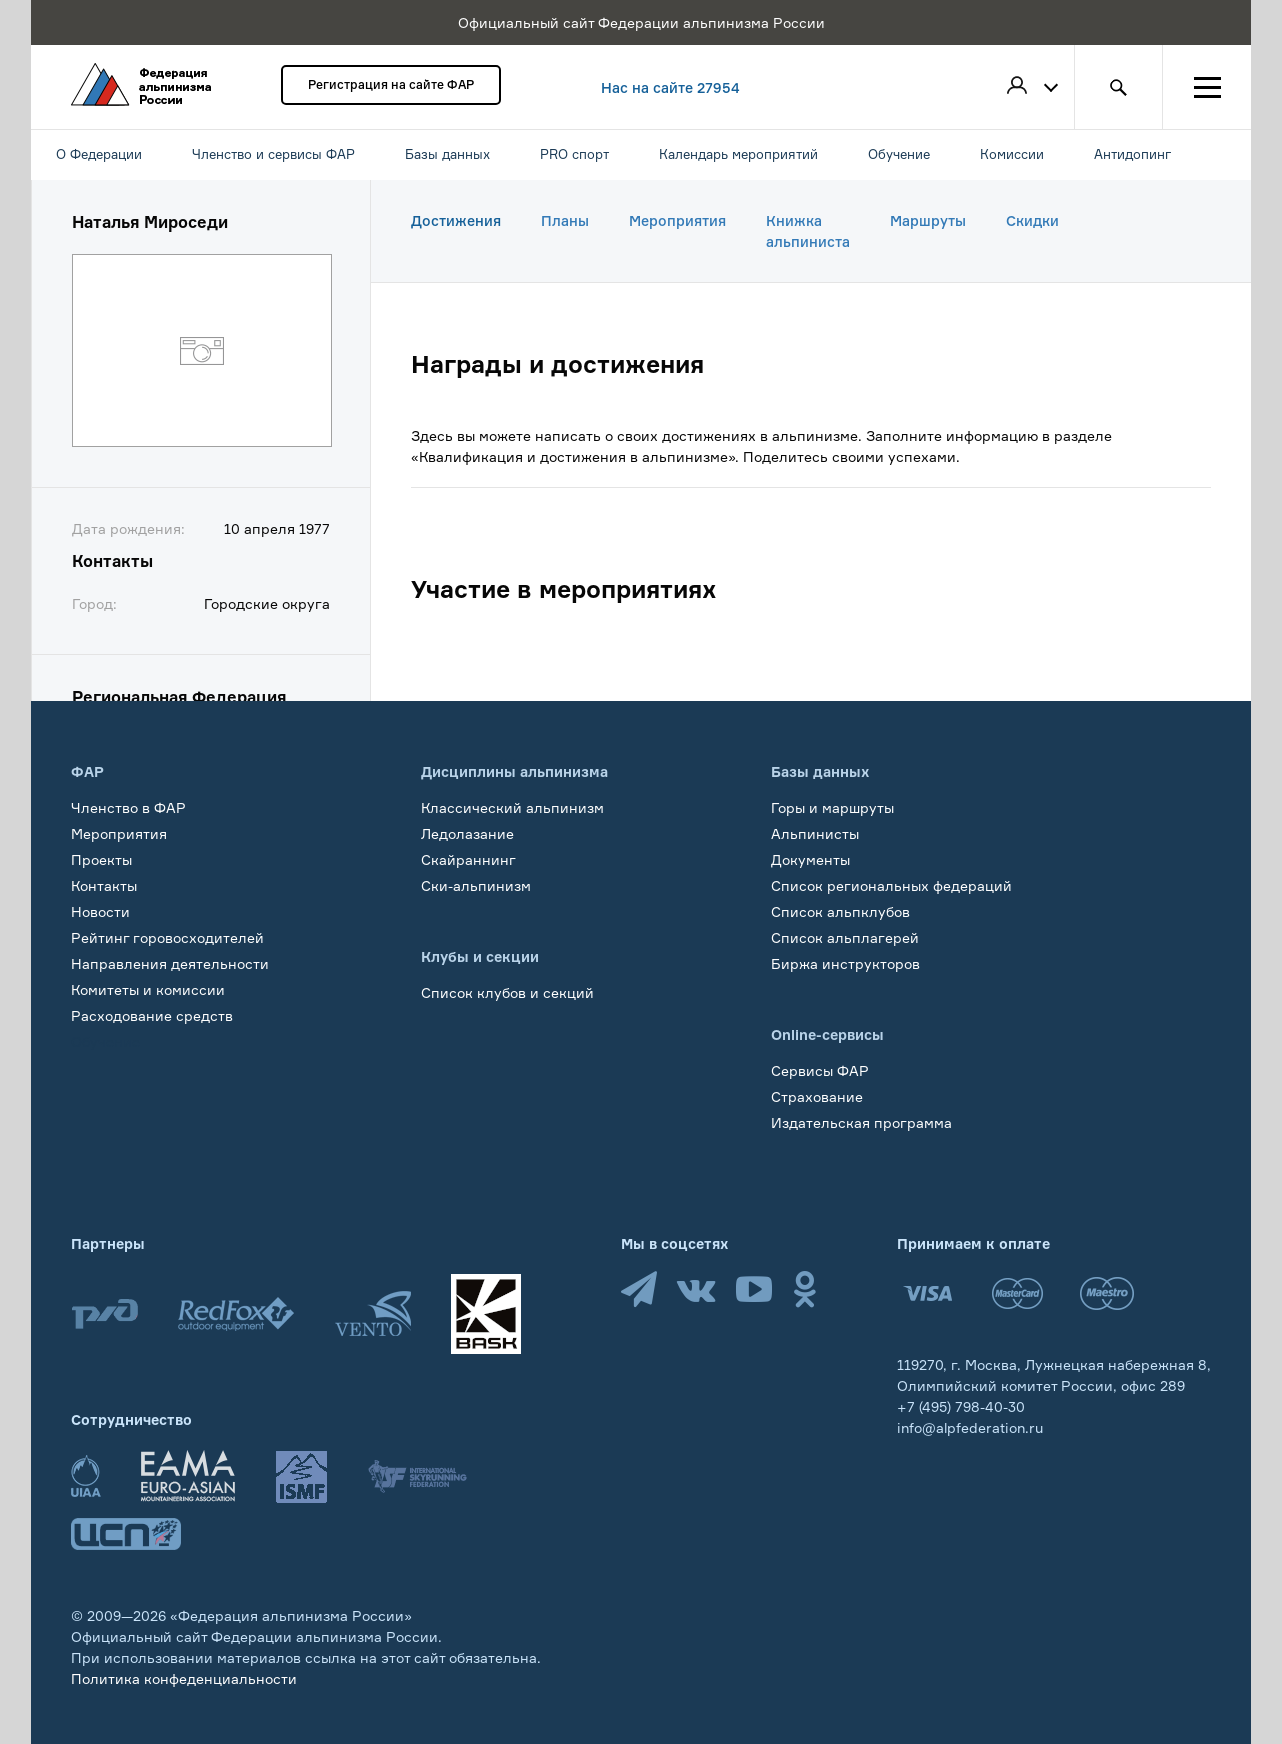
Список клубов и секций (507, 992)
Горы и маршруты (832, 807)
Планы (565, 220)
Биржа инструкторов (845, 963)
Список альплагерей (845, 937)
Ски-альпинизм (476, 885)
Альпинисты (815, 833)
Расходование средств (152, 1015)
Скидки (1032, 220)
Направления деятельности (170, 963)
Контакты (104, 885)
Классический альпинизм (512, 807)
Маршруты (928, 220)
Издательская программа (861, 1122)
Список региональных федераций (891, 885)
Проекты (101, 859)
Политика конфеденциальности (184, 1678)
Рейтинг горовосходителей (167, 937)
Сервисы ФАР (820, 1070)
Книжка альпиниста (808, 231)
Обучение (105, 1041)
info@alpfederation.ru (970, 1427)
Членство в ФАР (128, 807)
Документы (810, 859)
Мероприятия (677, 220)
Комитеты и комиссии (148, 989)
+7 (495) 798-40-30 (961, 1406)
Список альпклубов (840, 911)
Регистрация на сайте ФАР (391, 84)
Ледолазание (467, 833)
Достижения (456, 220)
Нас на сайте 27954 (670, 87)
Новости (100, 911)
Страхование (817, 1096)
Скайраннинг (468, 859)
